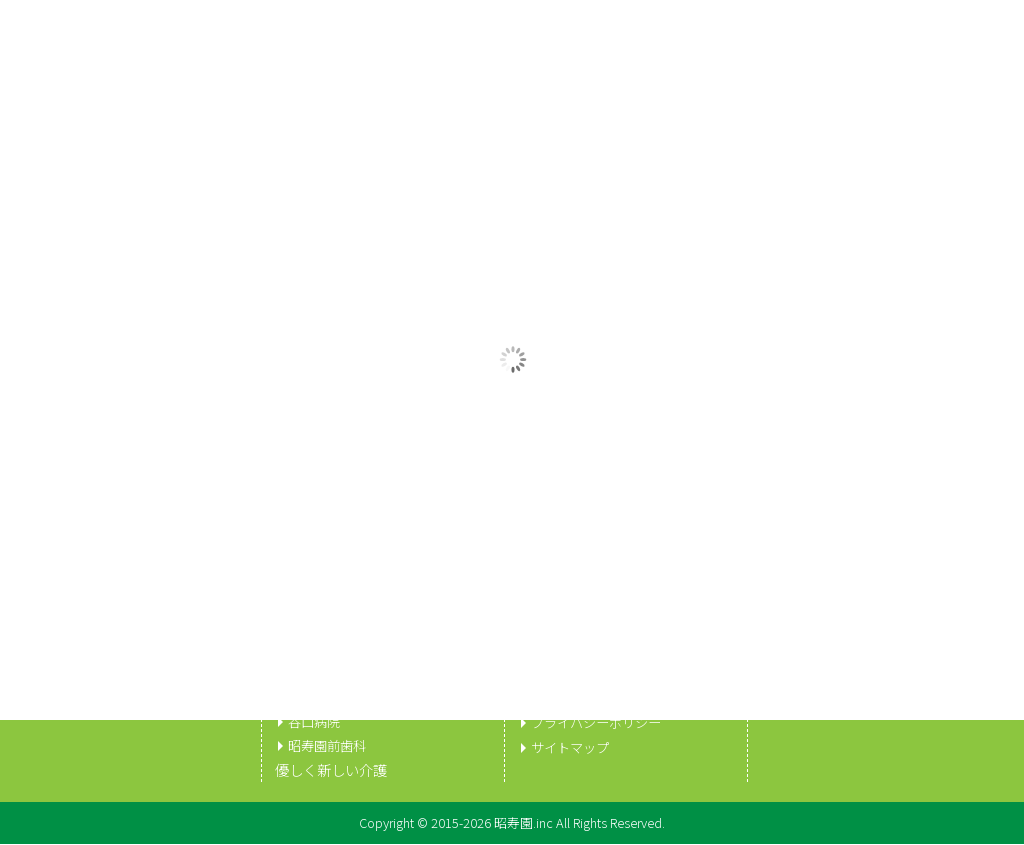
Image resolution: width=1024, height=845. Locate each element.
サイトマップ (573, 746)
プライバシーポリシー (601, 722)
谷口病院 (316, 722)
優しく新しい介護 (331, 771)
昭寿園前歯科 (330, 746)
